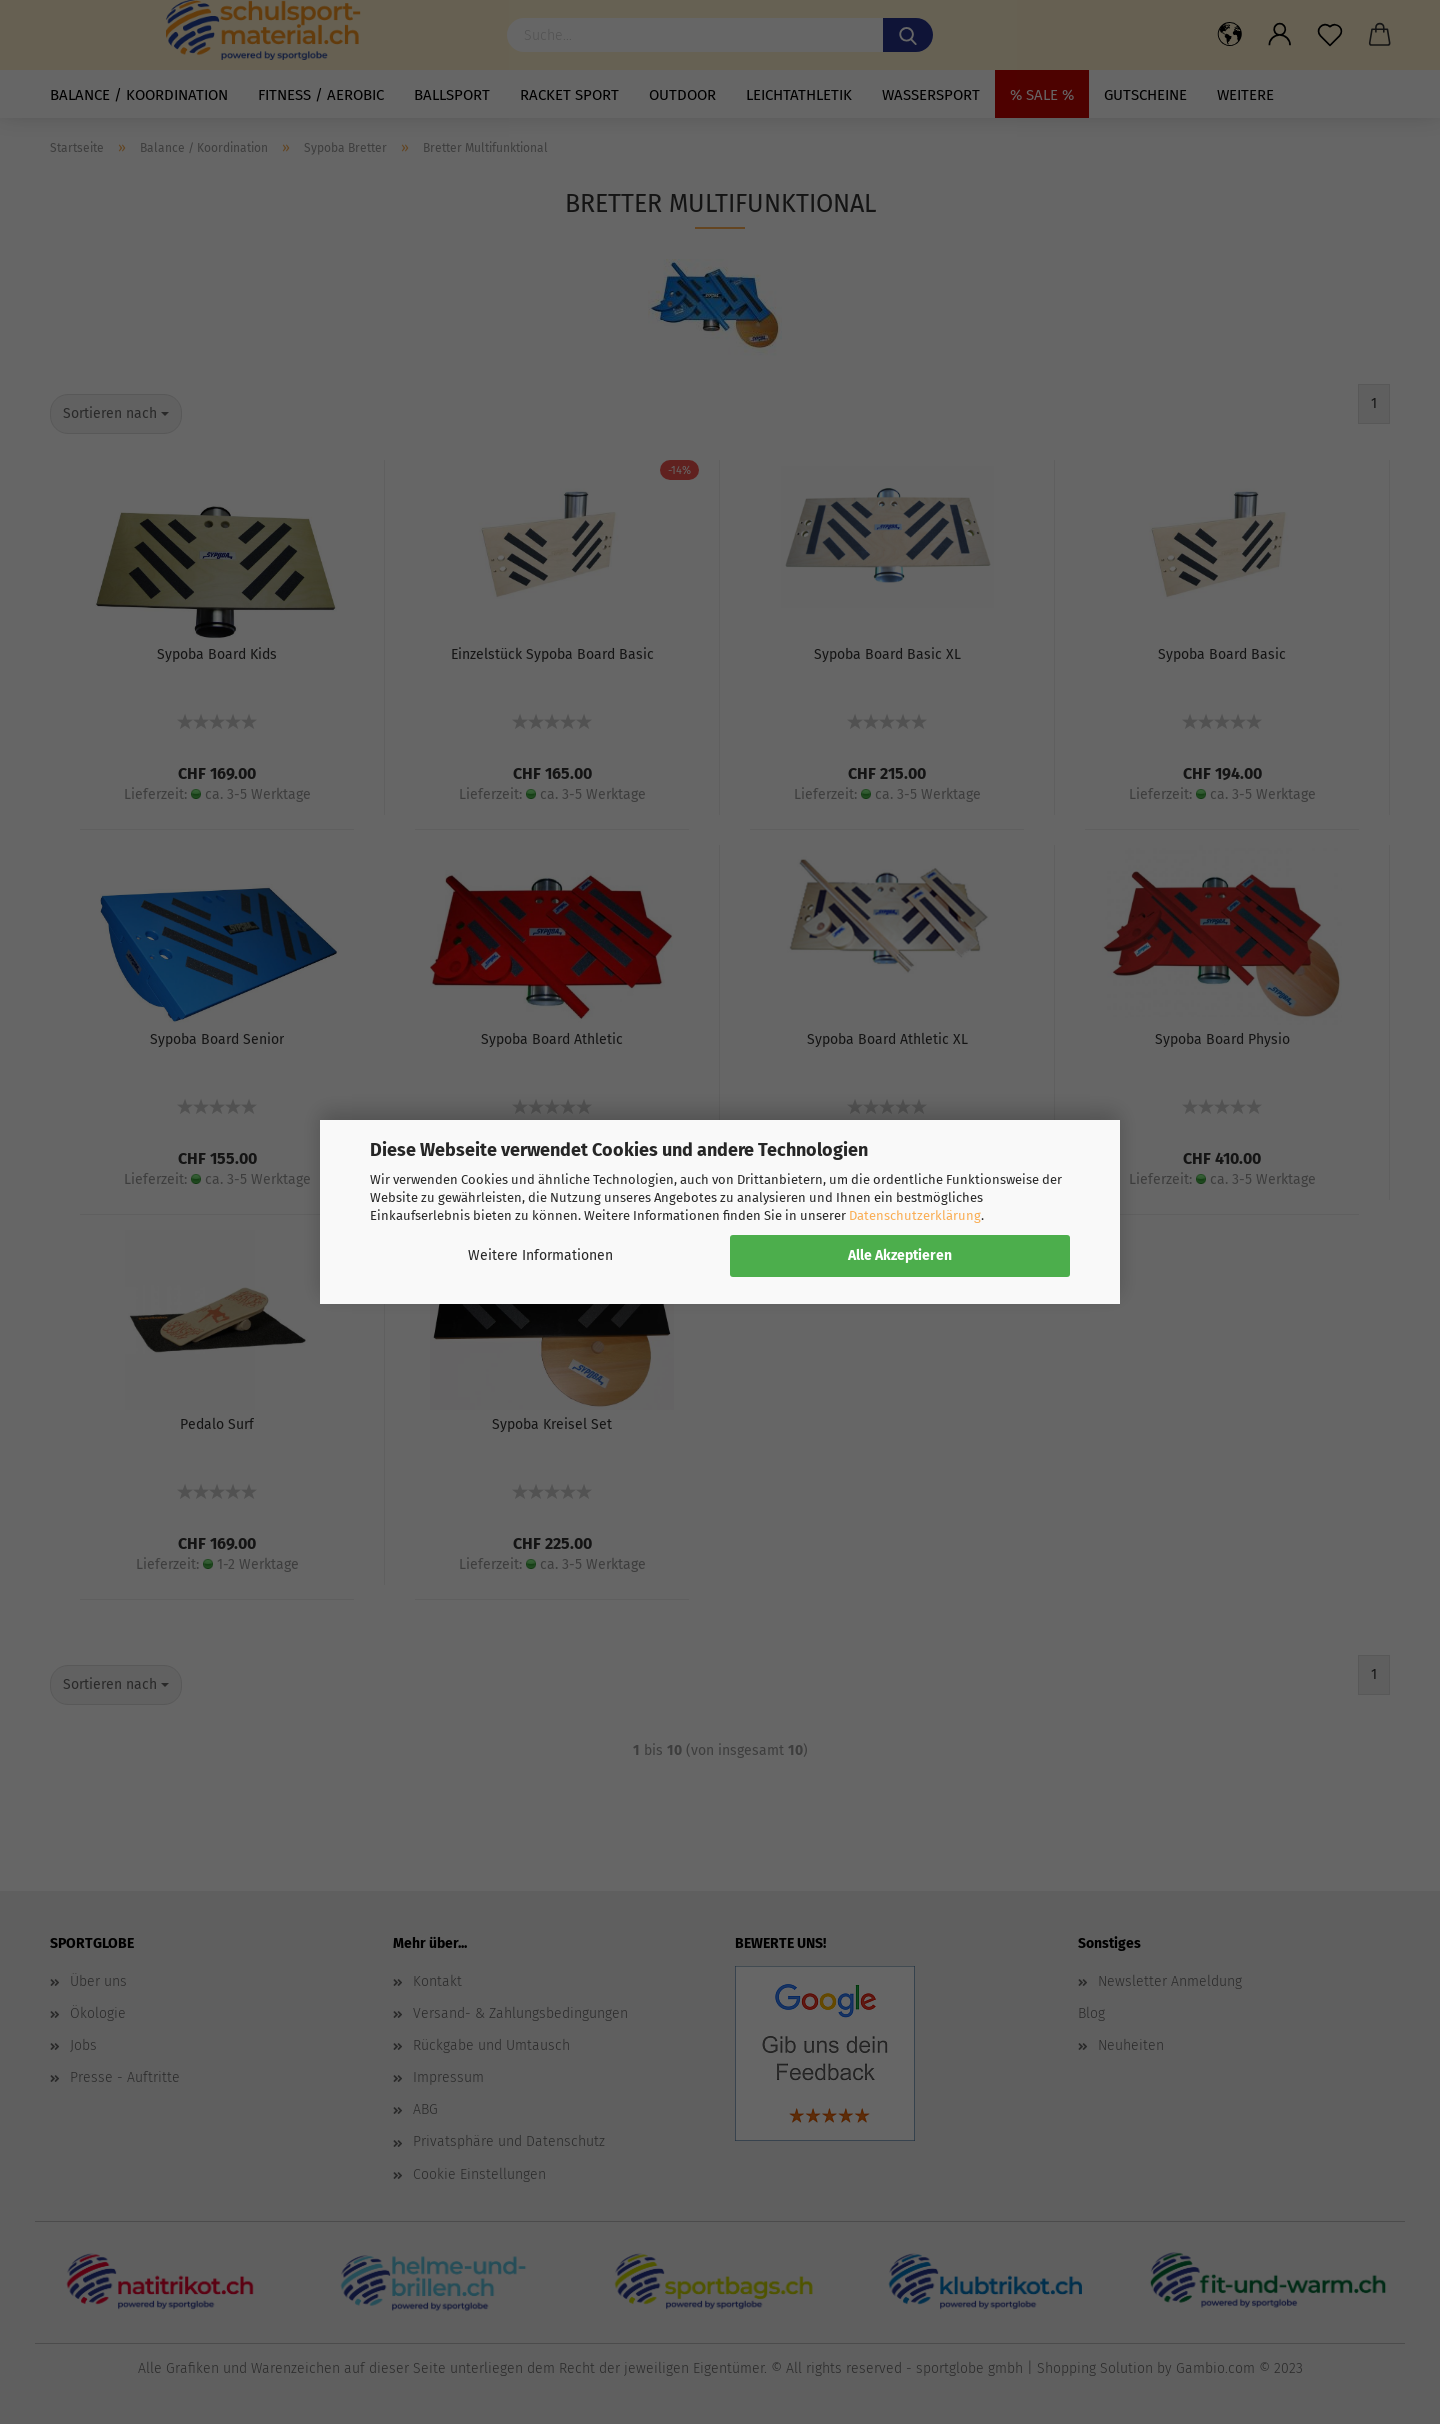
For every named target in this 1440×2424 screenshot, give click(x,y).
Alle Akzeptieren (900, 1255)
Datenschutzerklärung (915, 1215)
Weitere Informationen (540, 1255)
